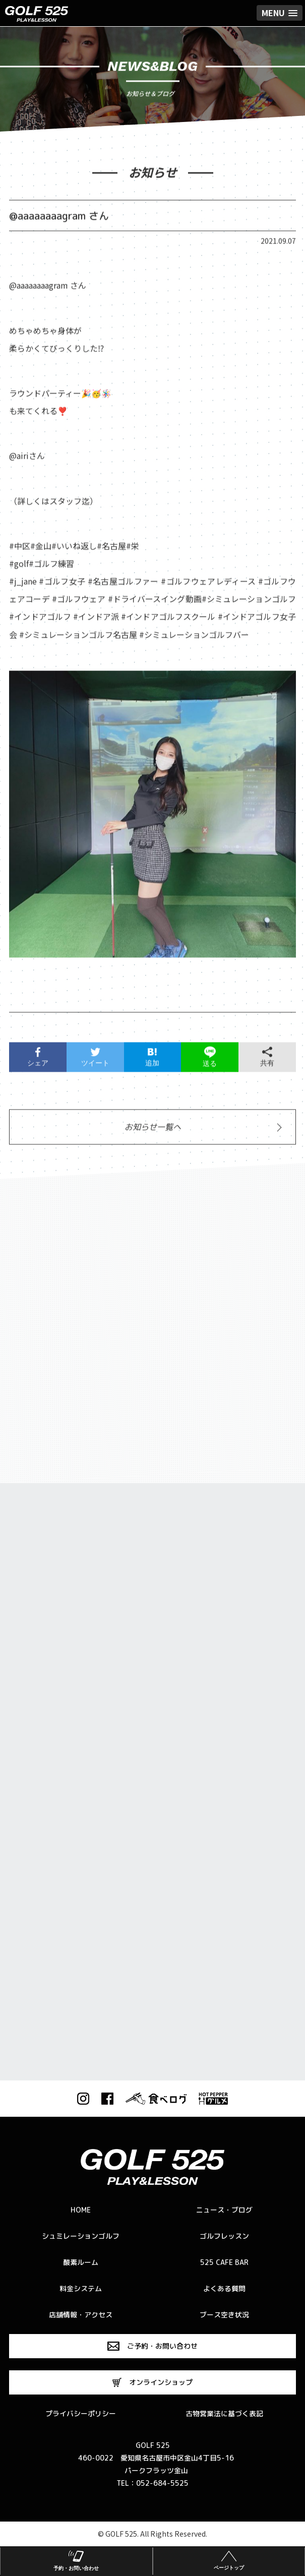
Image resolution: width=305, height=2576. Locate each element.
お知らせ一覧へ (153, 1131)
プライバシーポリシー (80, 2413)
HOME (81, 2210)
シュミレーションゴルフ (80, 2236)
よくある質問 (224, 2288)
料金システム (80, 2288)
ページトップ (229, 2559)
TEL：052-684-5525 (152, 2483)
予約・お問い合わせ (76, 2559)
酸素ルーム (80, 2262)
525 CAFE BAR (224, 2262)
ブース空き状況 (224, 2314)
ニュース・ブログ (224, 2210)
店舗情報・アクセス (80, 2314)
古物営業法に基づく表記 (224, 2413)
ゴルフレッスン (224, 2236)
